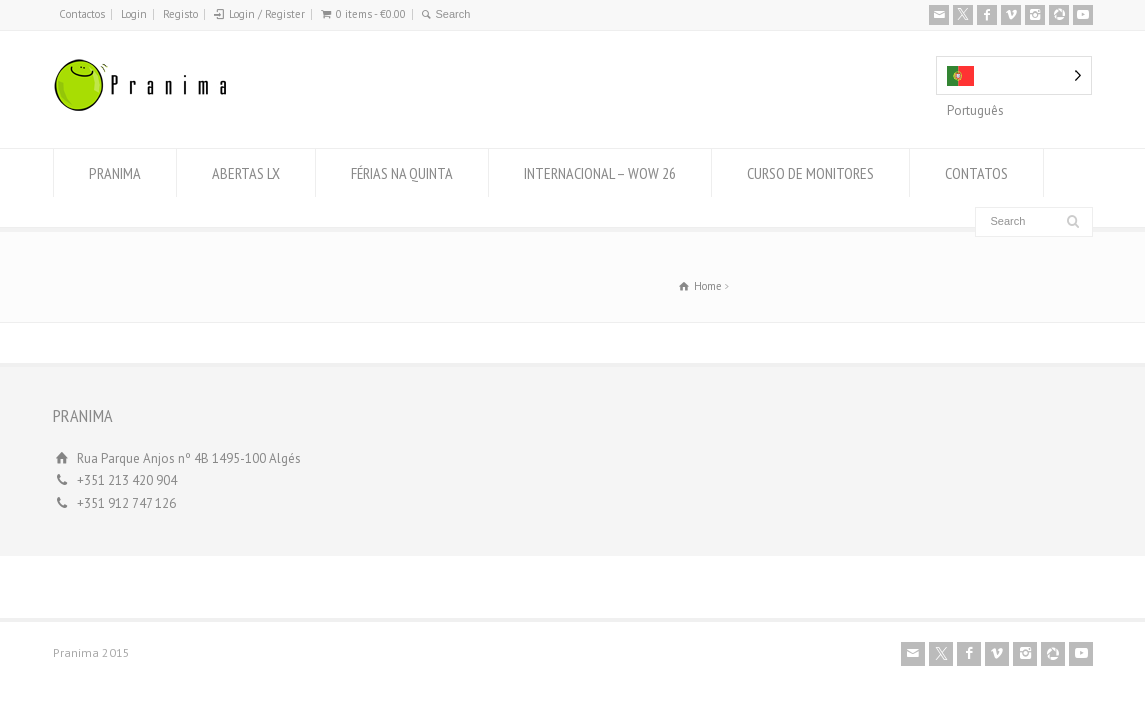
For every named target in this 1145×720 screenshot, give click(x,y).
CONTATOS (976, 173)
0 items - (371, 14)
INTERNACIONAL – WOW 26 (600, 173)
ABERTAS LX (246, 173)
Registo (180, 14)
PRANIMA (115, 173)
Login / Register (267, 14)
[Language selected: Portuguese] (1014, 75)
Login (134, 14)
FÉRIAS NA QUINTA (402, 173)
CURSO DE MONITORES (810, 173)
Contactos (82, 14)
